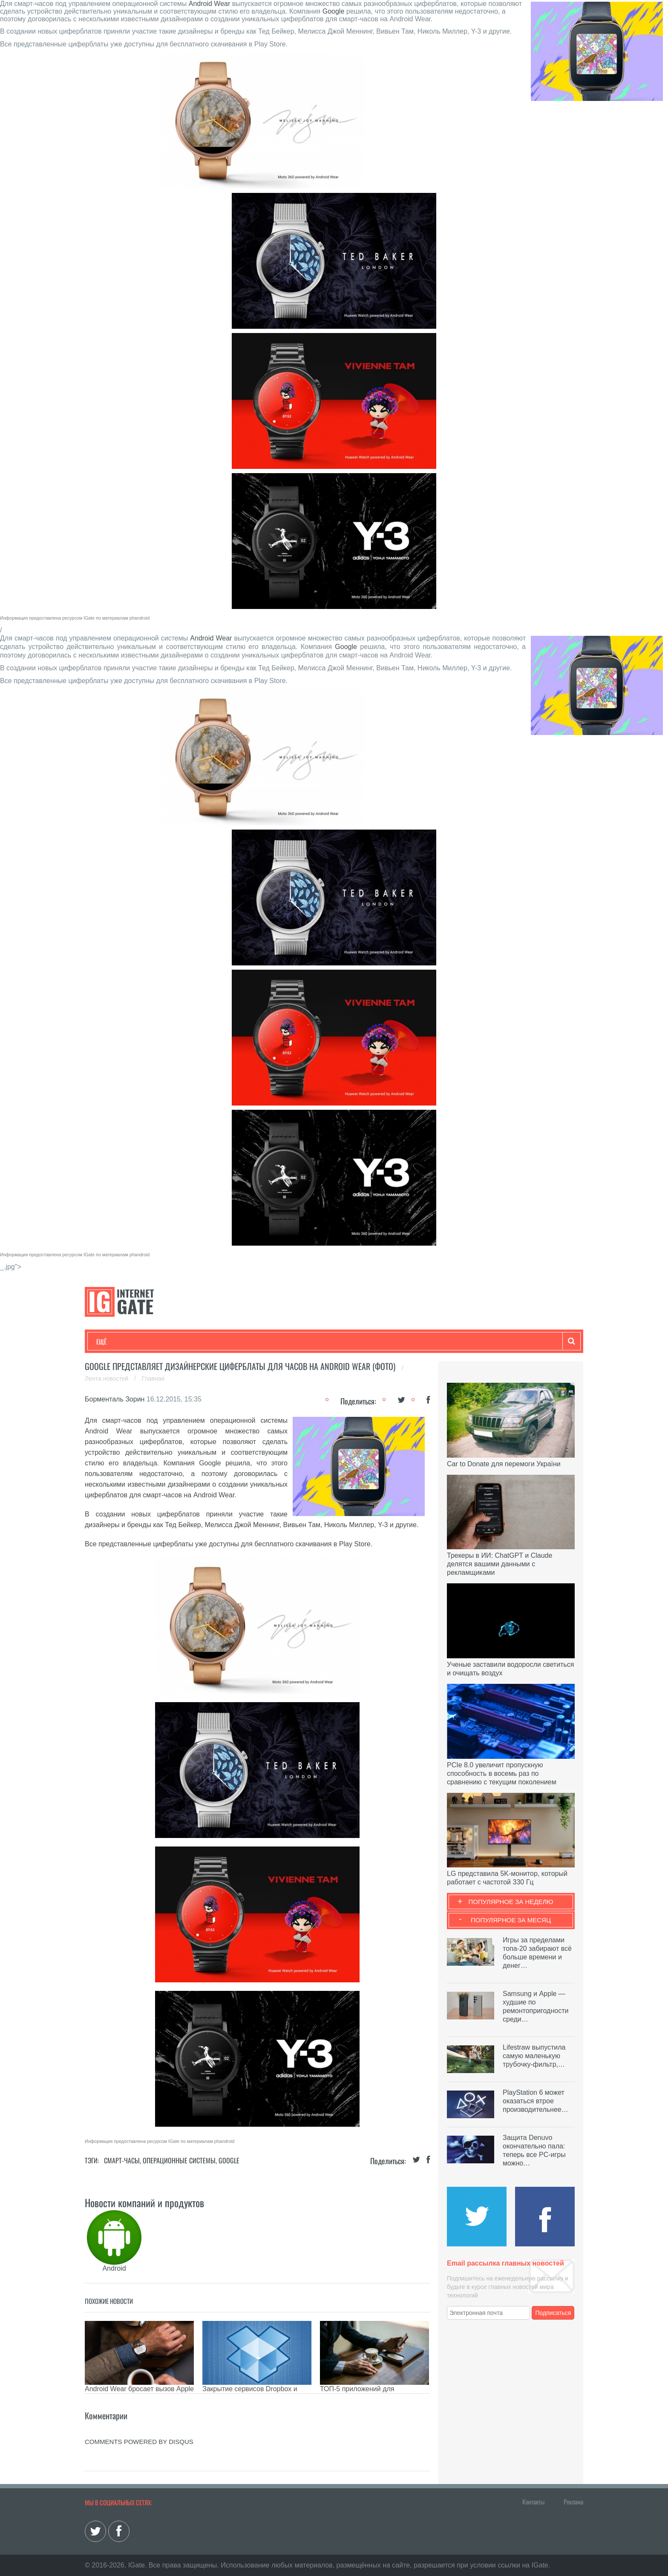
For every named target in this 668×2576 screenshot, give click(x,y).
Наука (236, 1341)
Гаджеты (354, 1341)
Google (333, 11)
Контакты (533, 2501)
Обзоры (315, 1341)
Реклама (573, 2501)
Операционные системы (179, 2160)
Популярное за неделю (511, 1901)
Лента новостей (107, 1378)
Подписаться (553, 2312)
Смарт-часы (122, 2160)
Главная (153, 1378)
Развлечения (157, 1341)
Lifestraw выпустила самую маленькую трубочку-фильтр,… (534, 2056)
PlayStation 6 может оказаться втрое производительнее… (535, 2101)
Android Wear (209, 3)
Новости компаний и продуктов (144, 2202)
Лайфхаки (274, 1341)
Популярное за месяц (511, 1920)
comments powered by (139, 2441)
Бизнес (201, 1341)
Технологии (112, 1341)
